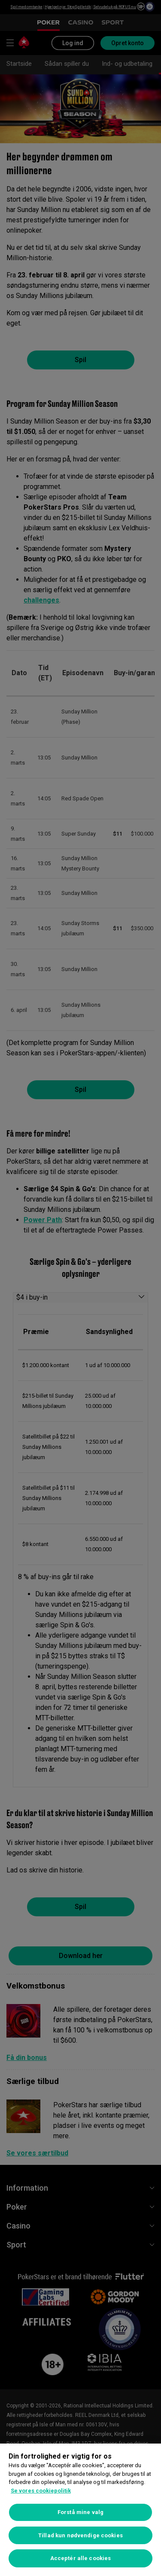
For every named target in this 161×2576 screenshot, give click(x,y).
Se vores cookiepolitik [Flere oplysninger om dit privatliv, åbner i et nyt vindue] (41, 2490)
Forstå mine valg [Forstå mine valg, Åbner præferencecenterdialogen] (80, 2512)
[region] (80, 2510)
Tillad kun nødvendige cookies (80, 2535)
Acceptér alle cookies (80, 2558)
